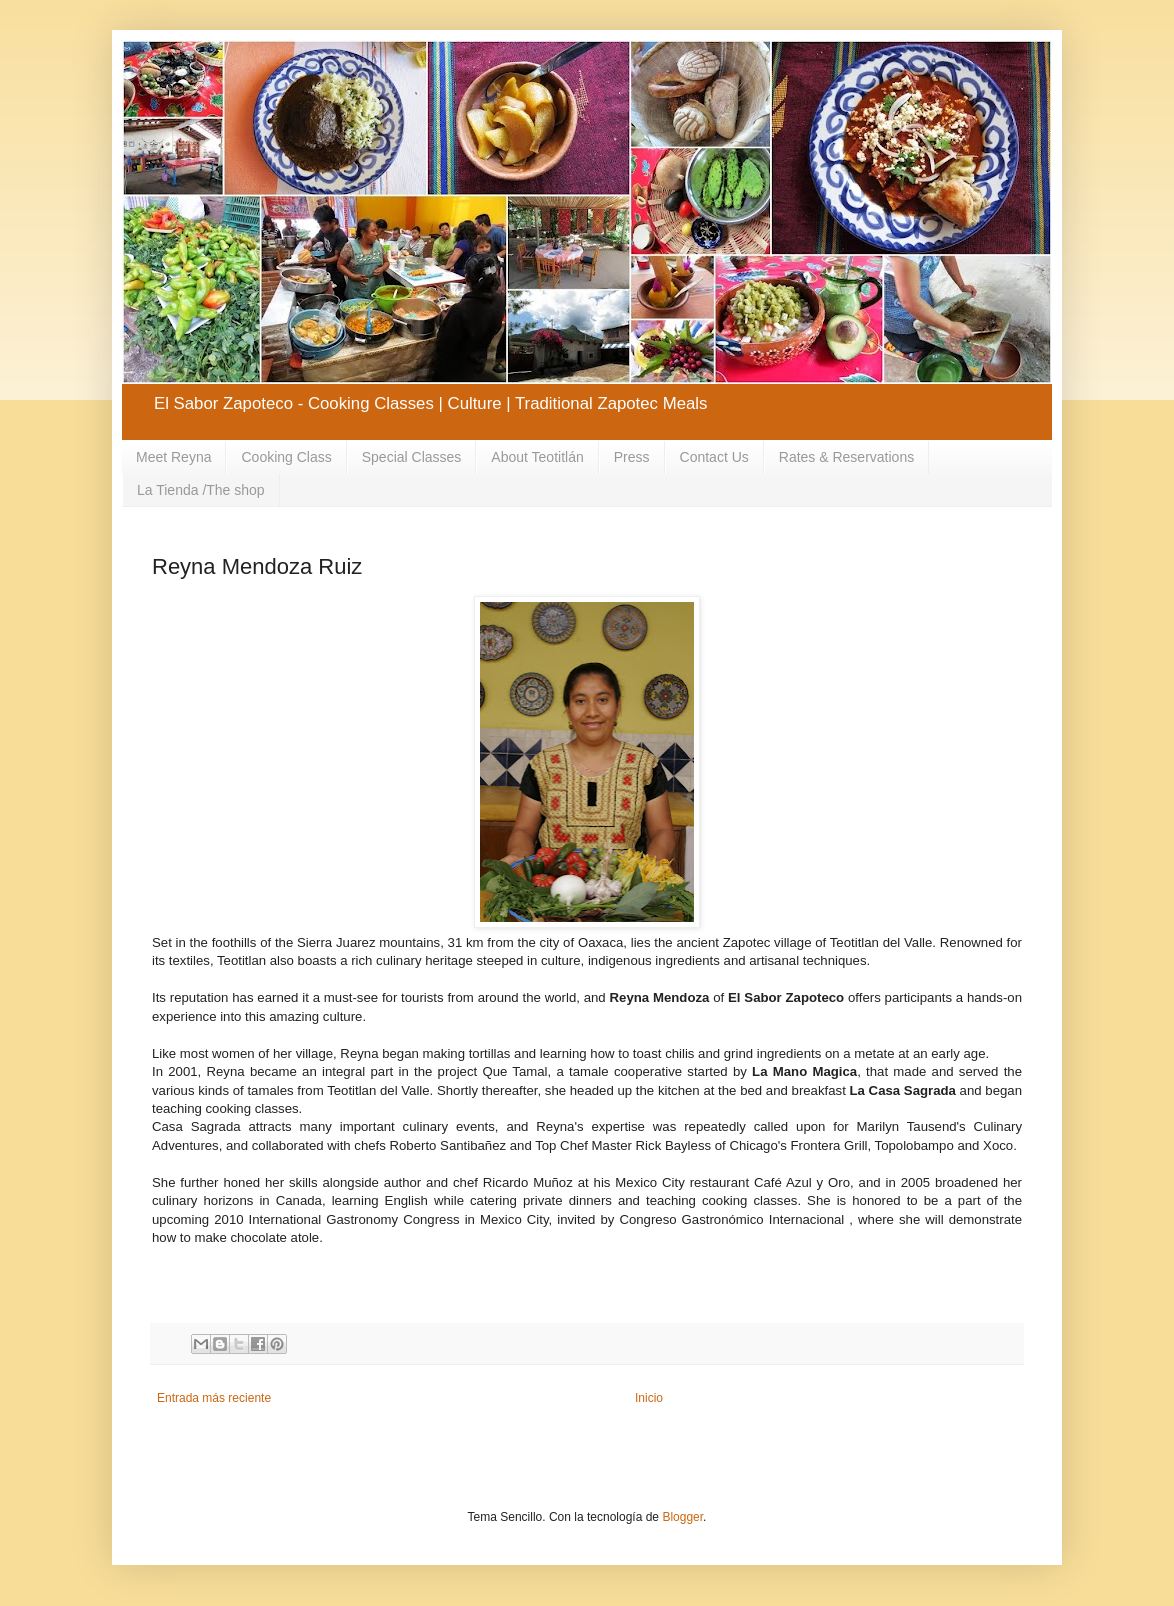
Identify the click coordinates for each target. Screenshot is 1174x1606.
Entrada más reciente (214, 1398)
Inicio (649, 1398)
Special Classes (412, 457)
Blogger (682, 1517)
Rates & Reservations (846, 457)
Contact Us (714, 457)
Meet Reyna (173, 457)
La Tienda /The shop (201, 490)
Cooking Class (286, 457)
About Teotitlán (537, 457)
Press (632, 457)
